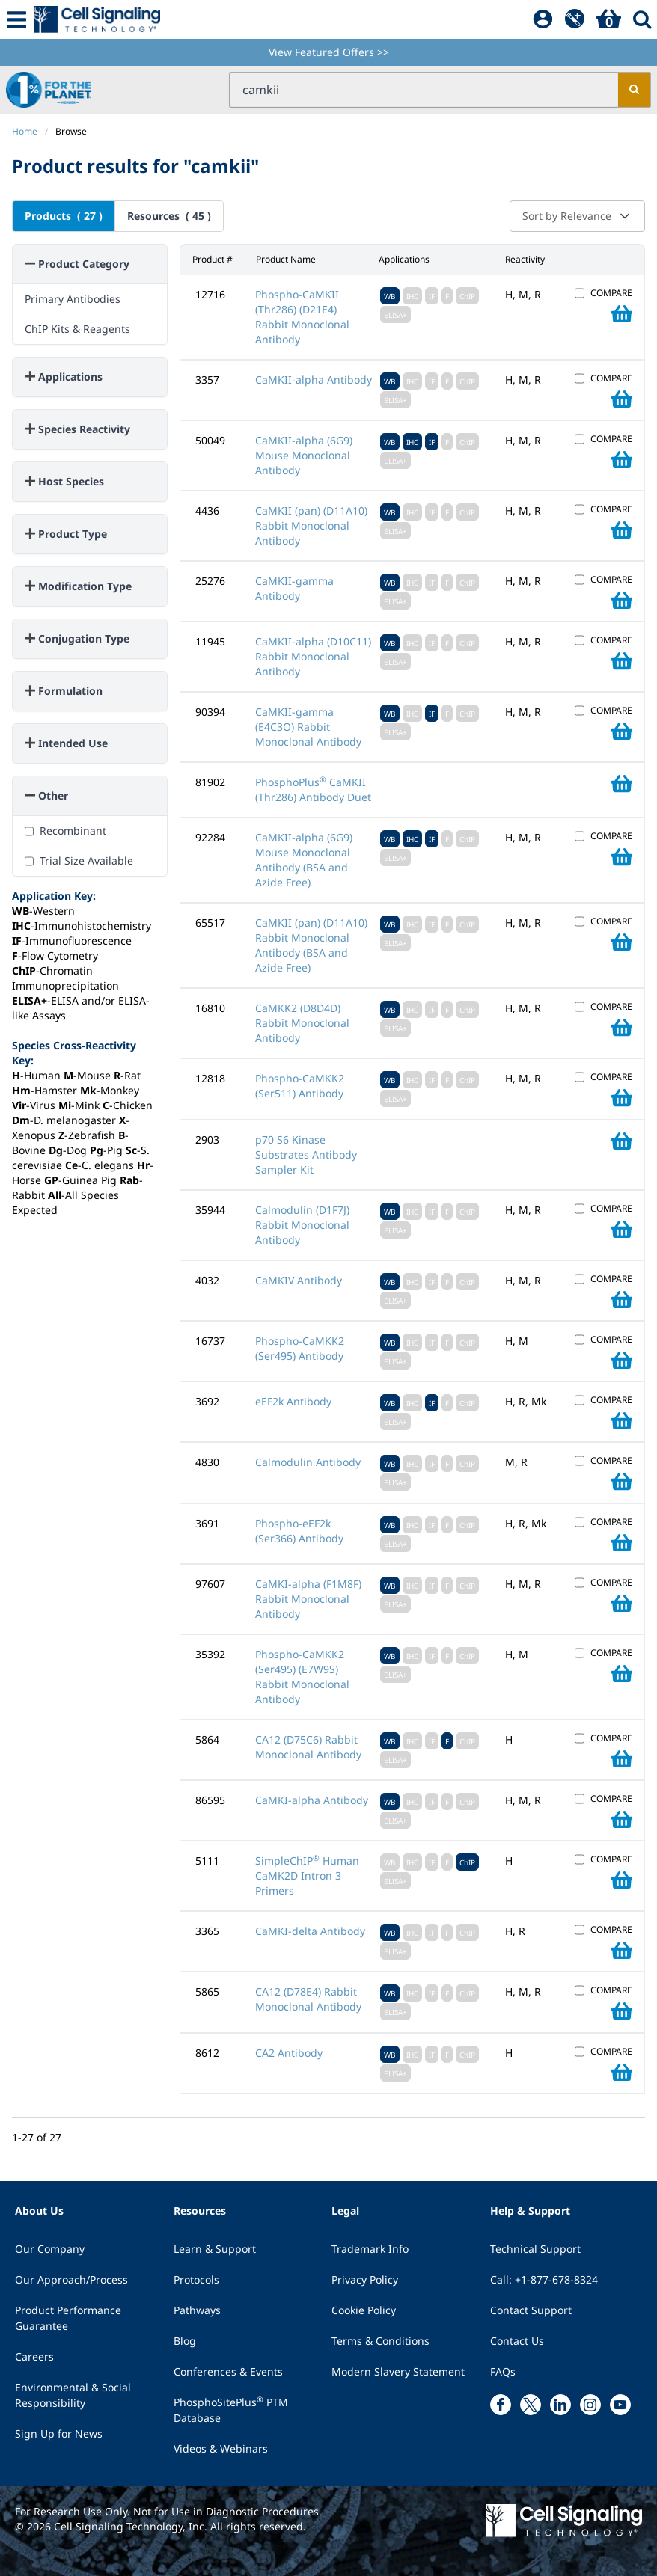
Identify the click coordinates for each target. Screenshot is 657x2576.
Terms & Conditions (380, 2341)
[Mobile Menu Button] (17, 19)
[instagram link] (590, 2404)
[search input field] (423, 90)
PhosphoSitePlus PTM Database (231, 2409)
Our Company (50, 2249)
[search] (633, 90)
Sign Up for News (59, 2433)
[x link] (530, 2404)
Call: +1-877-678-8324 (544, 2279)
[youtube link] (620, 2404)
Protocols (196, 2279)
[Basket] (608, 19)
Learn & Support (215, 2249)
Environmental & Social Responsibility (73, 2395)
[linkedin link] (560, 2404)
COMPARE (611, 293)
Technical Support (535, 2249)
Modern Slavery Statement (398, 2371)
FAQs (503, 2371)
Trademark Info (370, 2249)
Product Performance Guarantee (68, 2318)
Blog (185, 2341)
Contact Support (531, 2310)
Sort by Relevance (577, 216)
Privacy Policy (364, 2279)
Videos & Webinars (221, 2448)
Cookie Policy (363, 2310)
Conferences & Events (228, 2371)
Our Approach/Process (71, 2279)
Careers (34, 2356)
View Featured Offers (329, 52)
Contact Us (517, 2341)
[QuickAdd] (574, 19)
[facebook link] (500, 2404)
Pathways (197, 2310)
